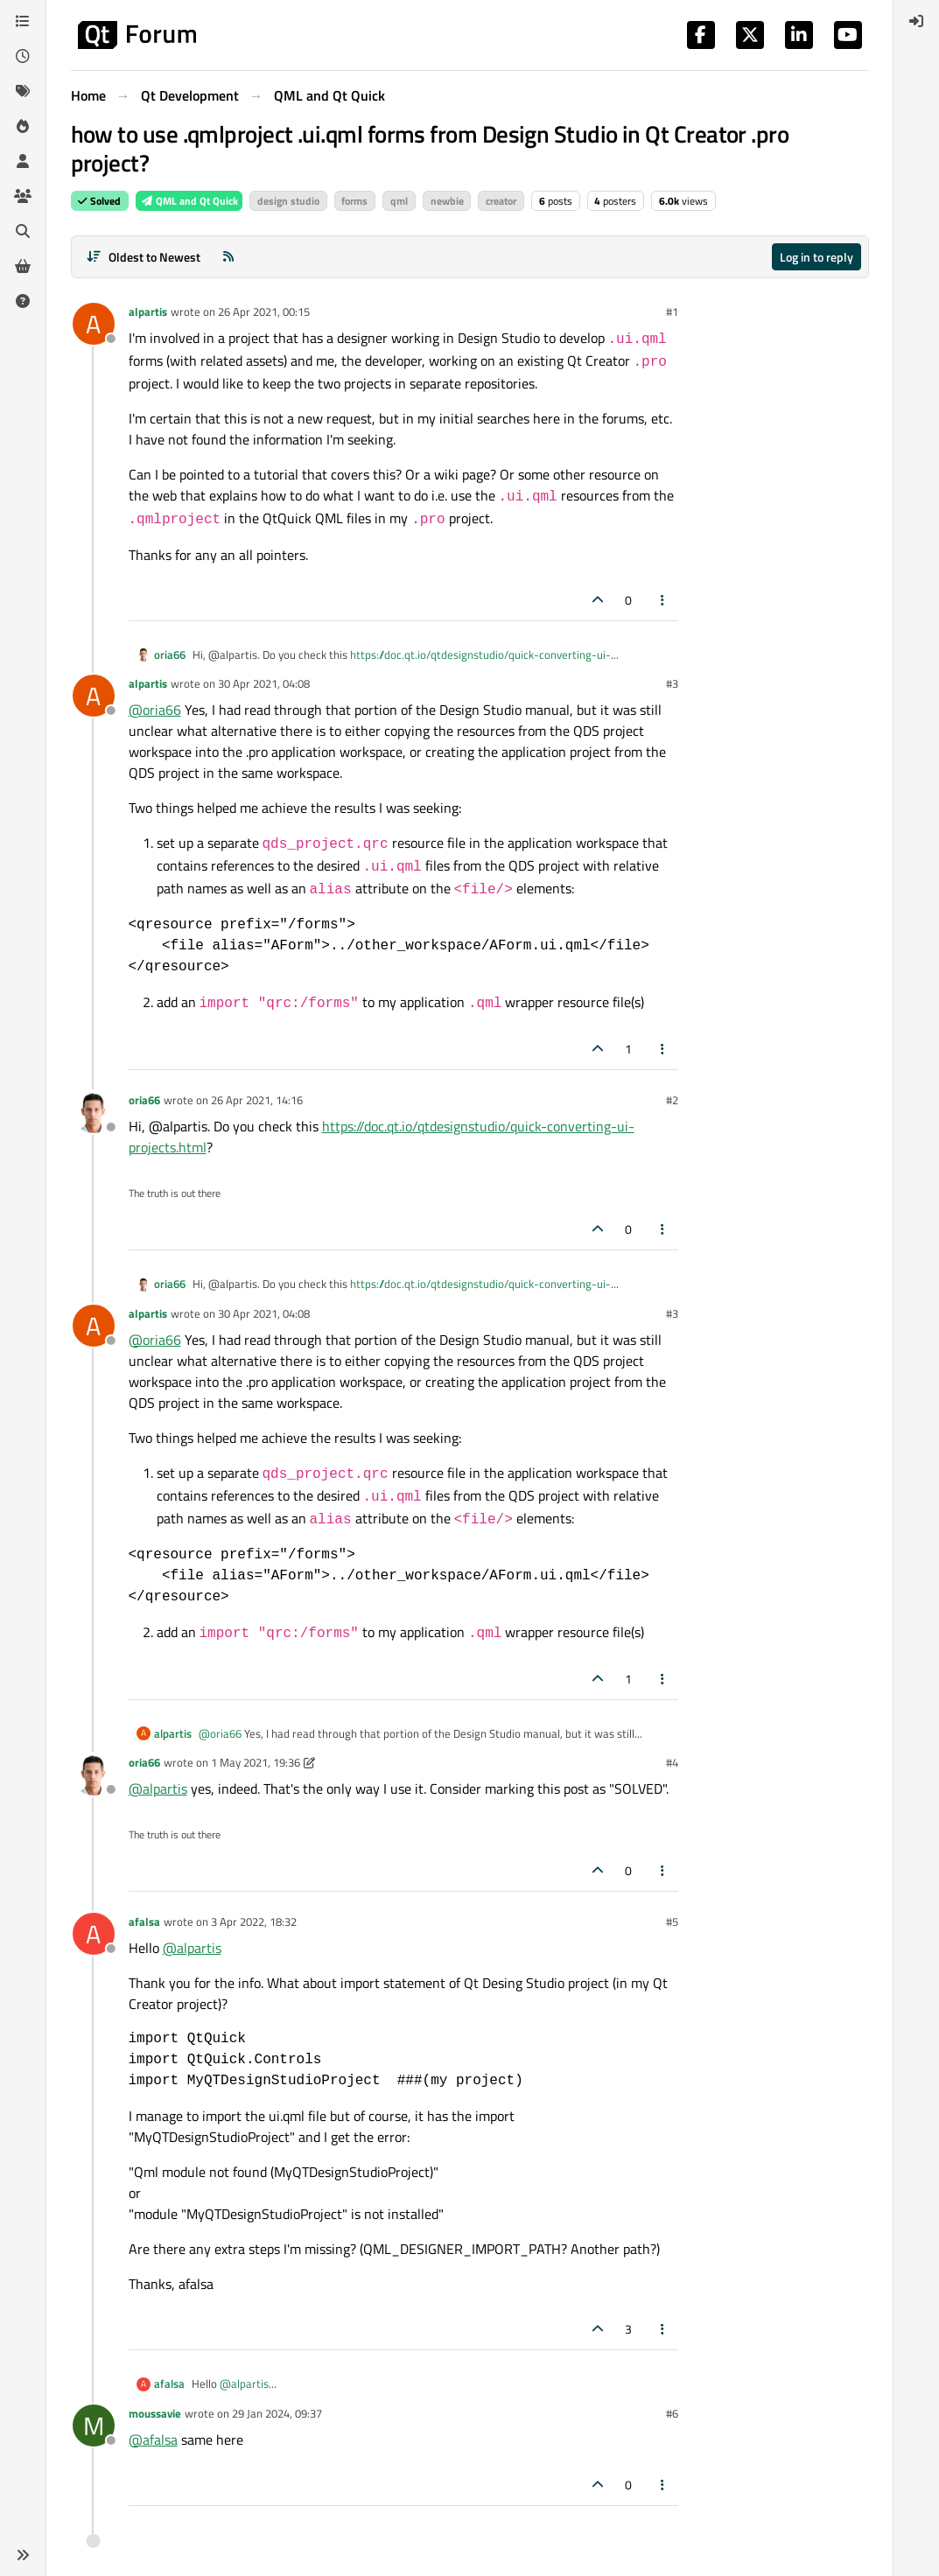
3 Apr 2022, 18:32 (254, 1921)
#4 (672, 1762)
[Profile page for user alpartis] (94, 324)
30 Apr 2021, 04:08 (264, 683)
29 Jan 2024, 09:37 (277, 2413)
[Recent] (23, 56)
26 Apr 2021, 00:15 (264, 311)
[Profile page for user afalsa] (94, 1934)
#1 (672, 311)
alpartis (148, 311)
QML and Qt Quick (189, 200)
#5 (672, 1921)
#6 (672, 2413)
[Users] (23, 161)
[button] (23, 2555)
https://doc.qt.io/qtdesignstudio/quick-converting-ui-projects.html (402, 663)
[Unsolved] (23, 301)
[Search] (23, 231)
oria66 (170, 655)
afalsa (144, 1921)
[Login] (916, 21)
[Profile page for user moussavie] (94, 2425)
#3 (672, 683)
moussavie (155, 2413)
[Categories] (23, 21)
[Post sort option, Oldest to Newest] (144, 256)
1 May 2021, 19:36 (255, 1762)
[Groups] (23, 196)
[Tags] (23, 91)
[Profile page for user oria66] (94, 1112)
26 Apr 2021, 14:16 (257, 1100)
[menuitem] (916, 21)
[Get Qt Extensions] (23, 266)
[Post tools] (662, 599)
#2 (672, 1100)
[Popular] (23, 126)
